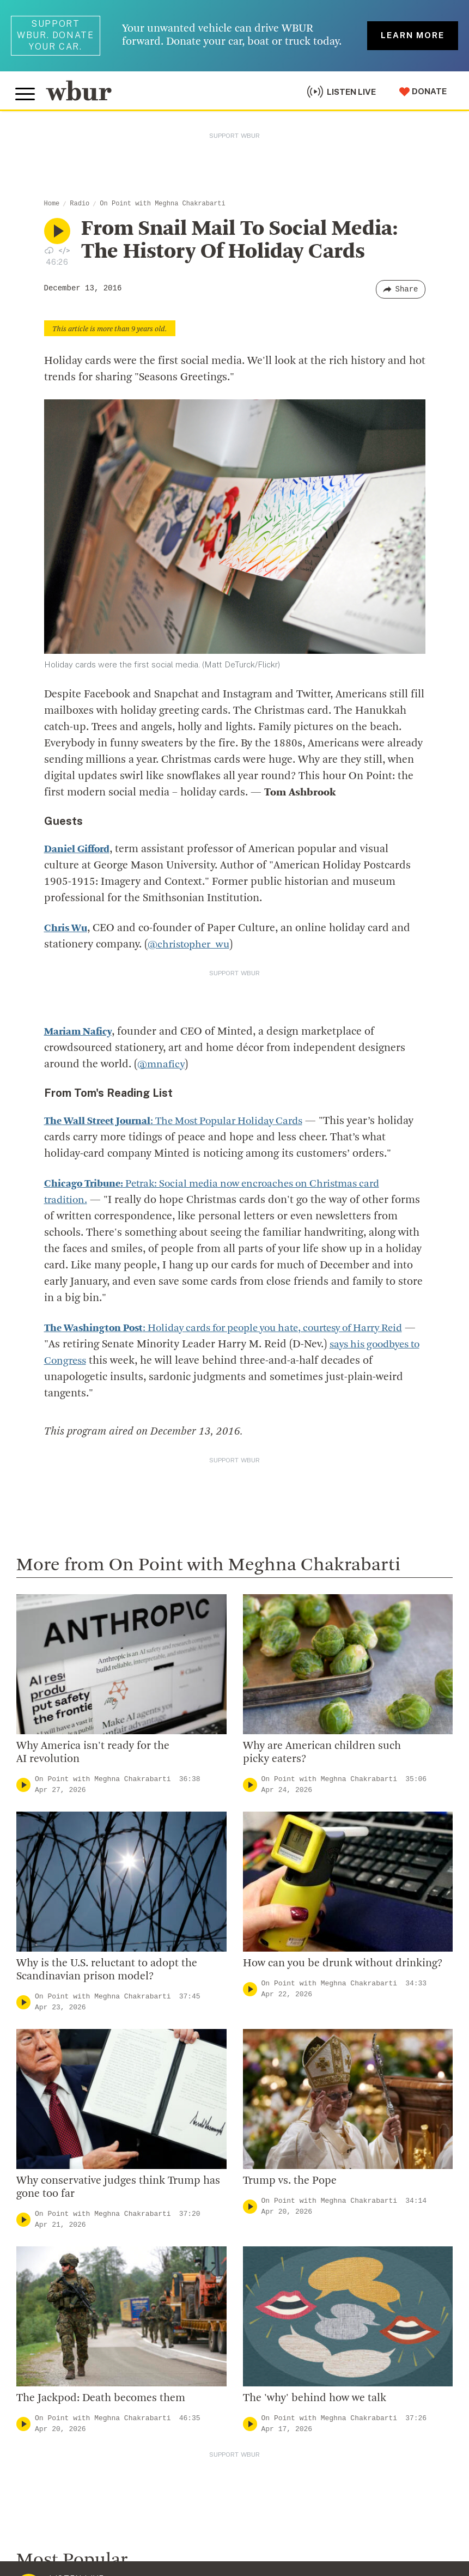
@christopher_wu (191, 944)
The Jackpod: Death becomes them (100, 2341)
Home (52, 204)
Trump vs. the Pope (290, 2124)
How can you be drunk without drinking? (342, 1906)
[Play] (23, 1728)
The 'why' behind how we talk (314, 2341)
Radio (79, 204)
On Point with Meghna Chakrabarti (162, 204)
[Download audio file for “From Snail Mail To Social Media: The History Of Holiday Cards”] (49, 250)
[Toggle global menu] (26, 92)
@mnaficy (162, 1007)
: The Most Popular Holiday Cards (182, 1064)
